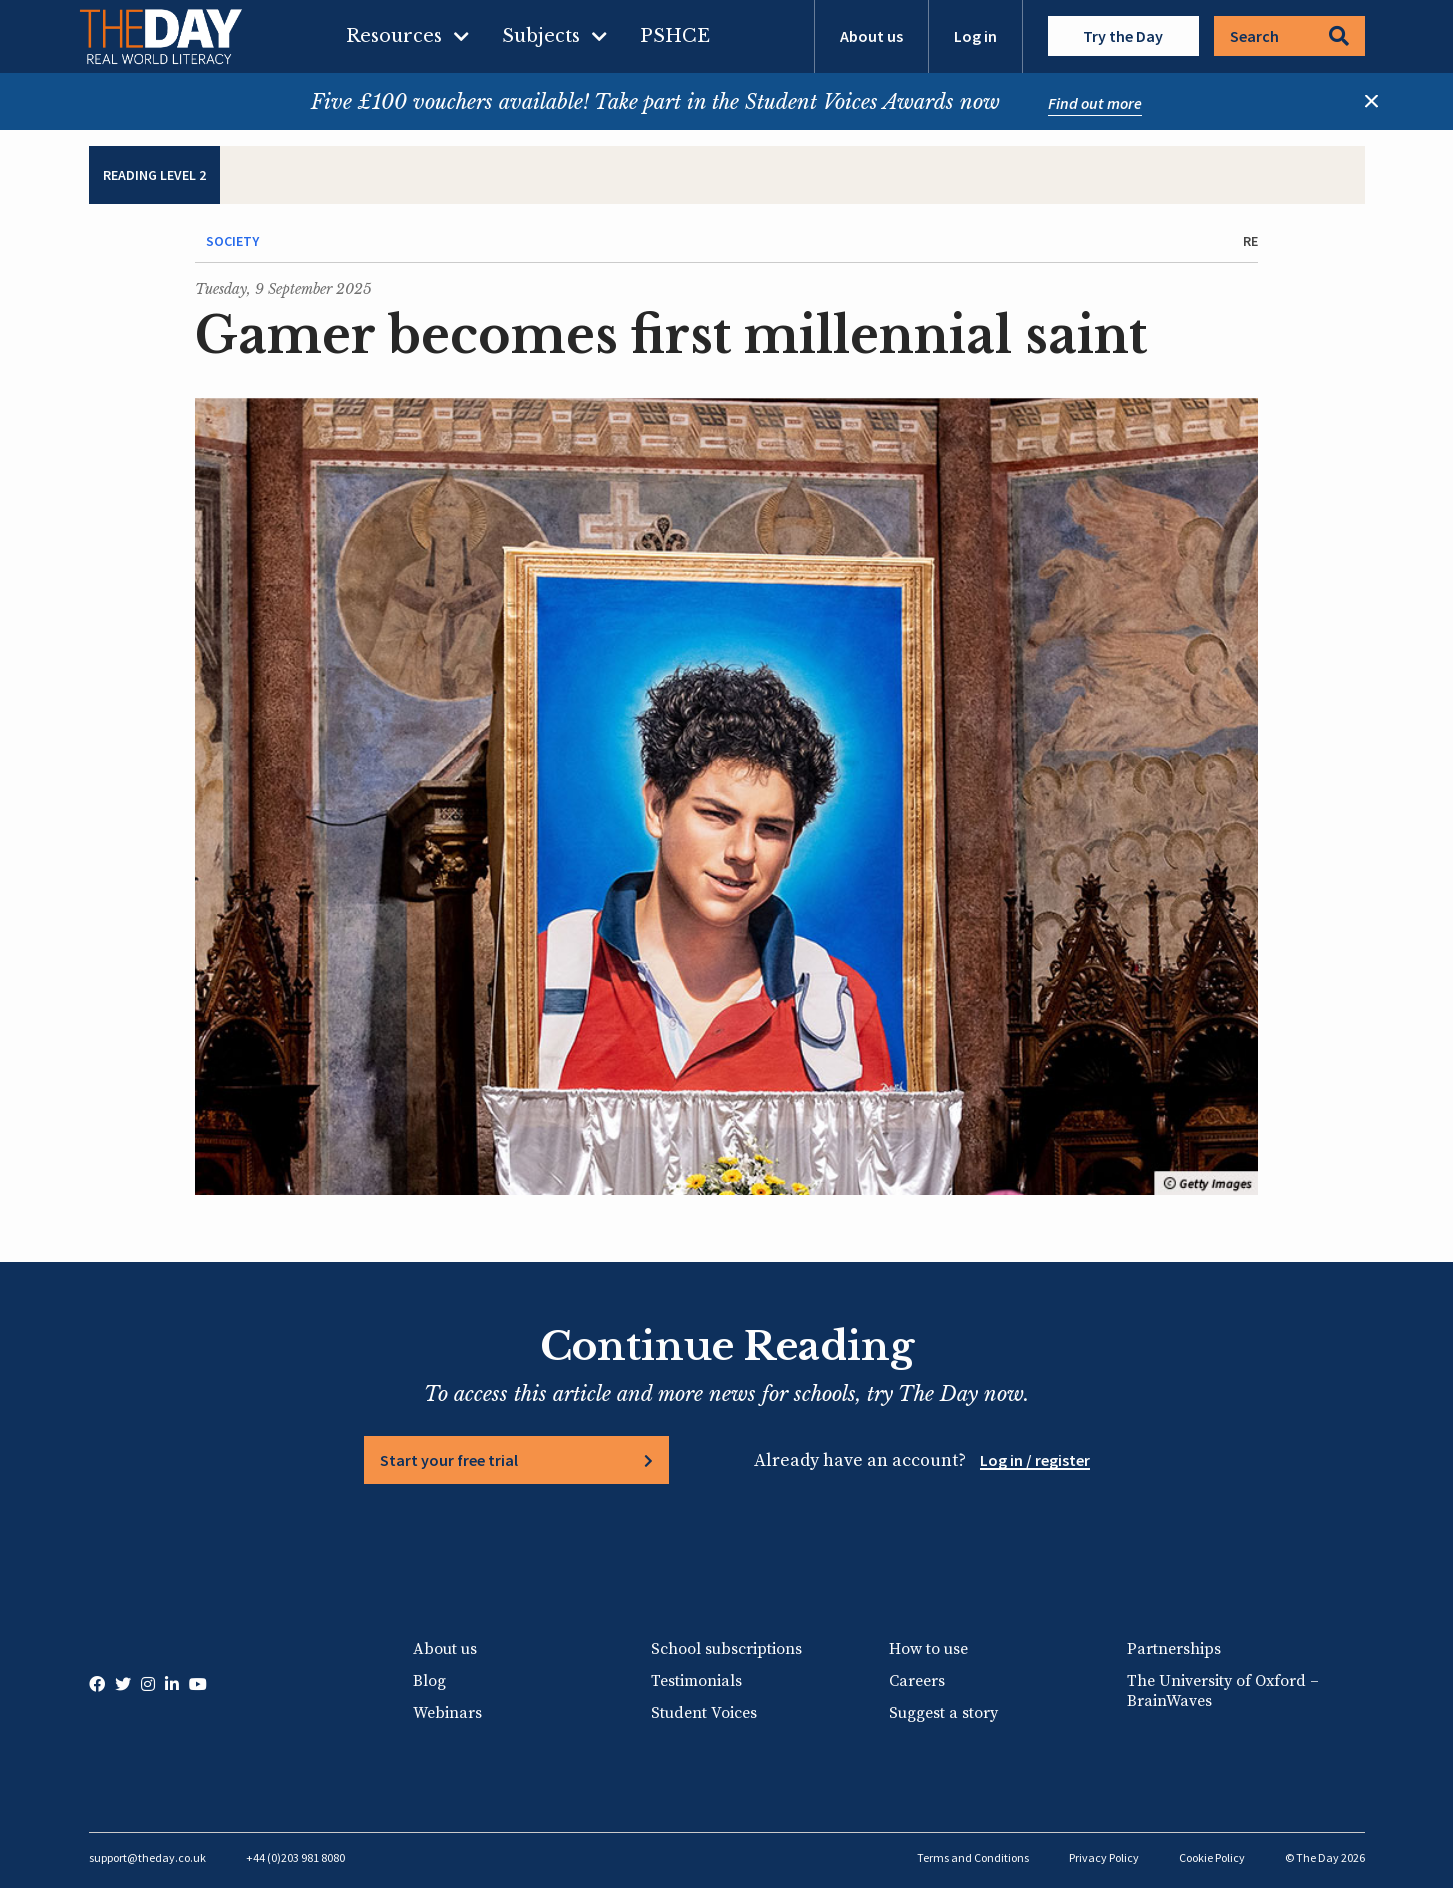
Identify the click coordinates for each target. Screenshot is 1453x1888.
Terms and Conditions (973, 1857)
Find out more (1095, 103)
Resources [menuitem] (394, 36)
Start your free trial (449, 1460)
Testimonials (696, 1681)
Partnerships (1174, 1649)
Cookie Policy (1212, 1857)
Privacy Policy (1104, 1857)
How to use (928, 1649)
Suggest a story (943, 1713)
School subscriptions (726, 1649)
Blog (429, 1681)
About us (871, 36)
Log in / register (1035, 1460)
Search (1289, 36)
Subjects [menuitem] (541, 36)
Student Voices (704, 1713)
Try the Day (1123, 36)
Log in (975, 36)
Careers (917, 1681)
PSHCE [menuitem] (675, 36)
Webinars (447, 1713)
